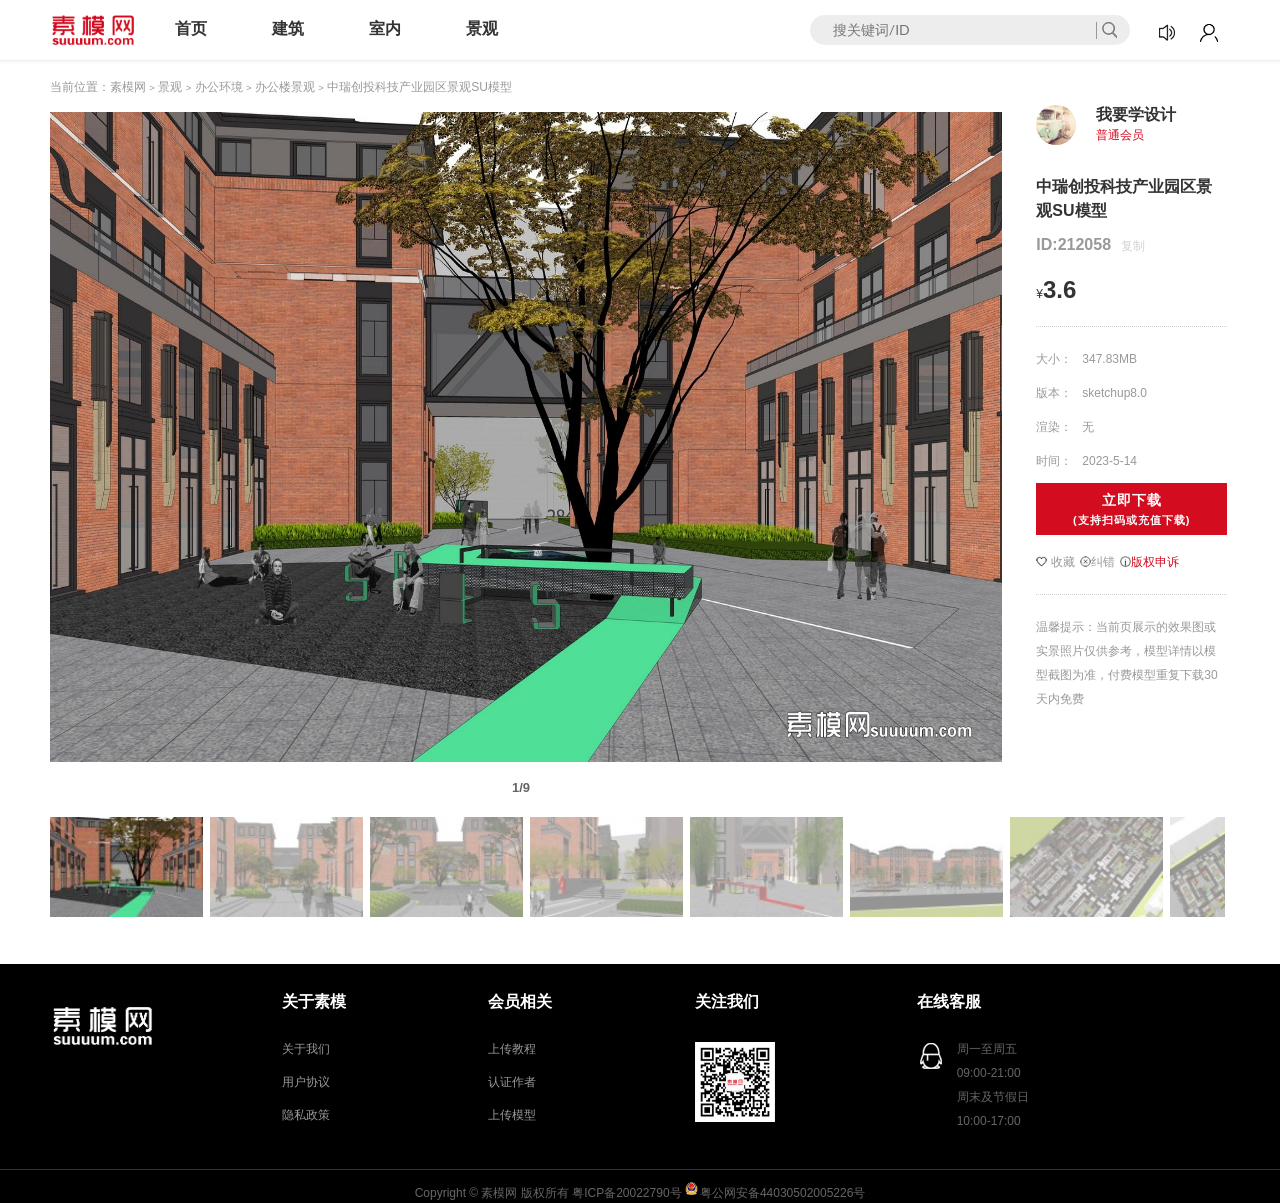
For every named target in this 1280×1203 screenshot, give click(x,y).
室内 (385, 28)
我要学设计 (1136, 114)
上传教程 (512, 1049)
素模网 (128, 87)
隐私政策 (306, 1115)
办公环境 (219, 87)
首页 (191, 28)
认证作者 (512, 1082)
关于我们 (306, 1049)
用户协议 (306, 1082)
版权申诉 (1149, 562)
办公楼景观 (285, 87)
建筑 (288, 28)
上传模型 (512, 1115)
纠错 (1097, 562)
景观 (482, 28)
